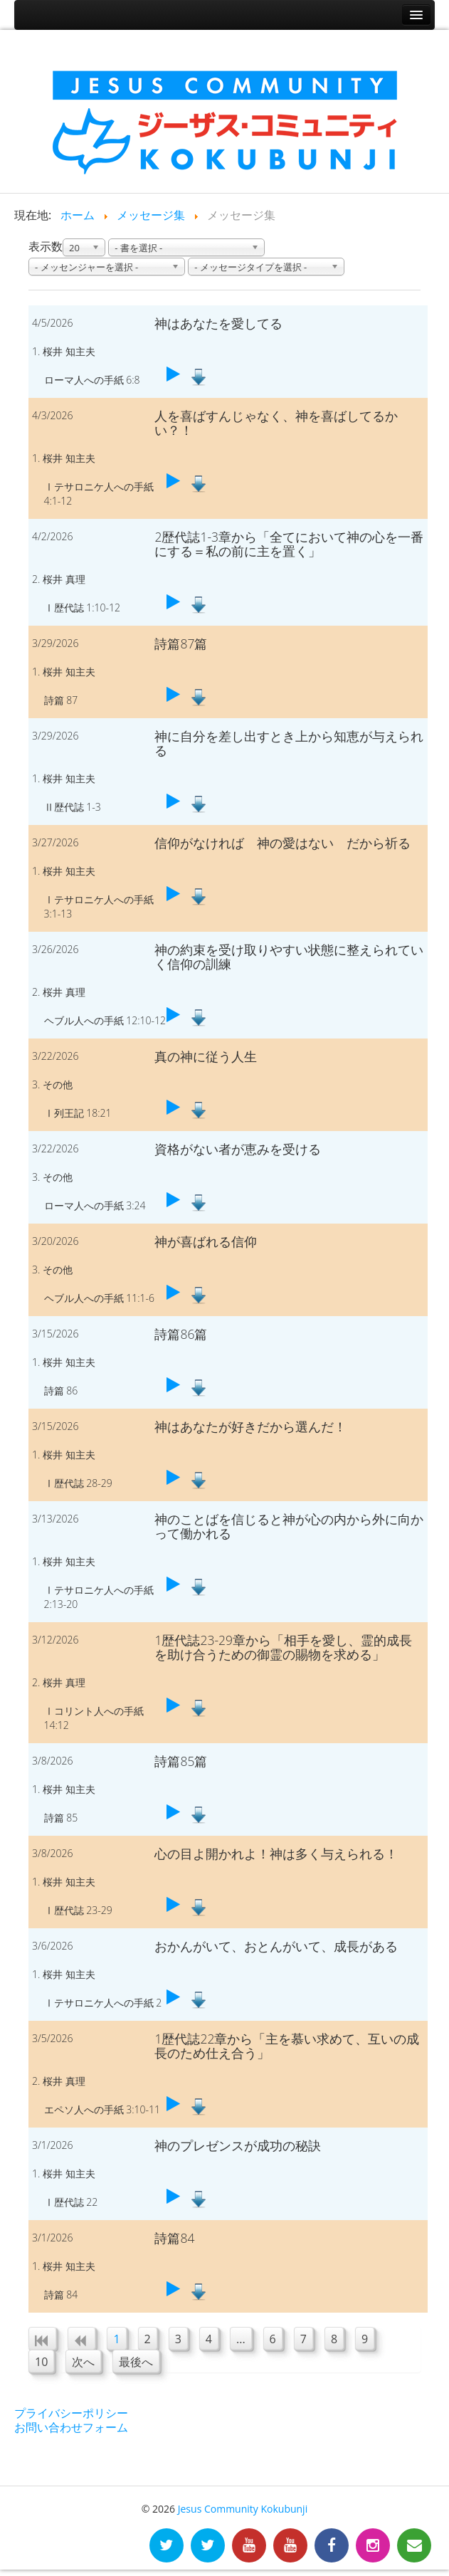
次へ (83, 2362)
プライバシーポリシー (71, 2413)
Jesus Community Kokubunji (242, 2508)
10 (41, 2362)
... (240, 2339)
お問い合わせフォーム (71, 2427)
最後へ (136, 2362)
